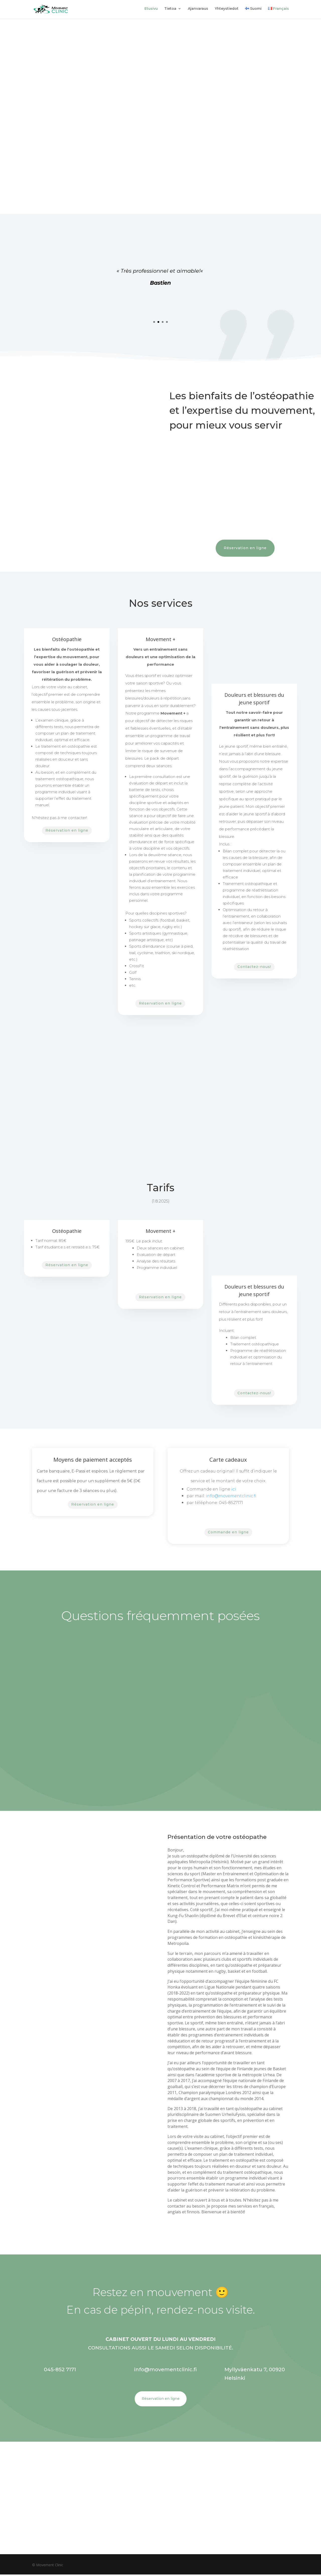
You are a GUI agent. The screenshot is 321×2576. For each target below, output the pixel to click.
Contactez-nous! (254, 968)
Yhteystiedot (226, 10)
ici (233, 1490)
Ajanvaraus (198, 10)
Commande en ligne (228, 1533)
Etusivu (151, 10)
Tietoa (170, 10)
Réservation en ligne (245, 549)
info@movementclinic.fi (231, 1497)
